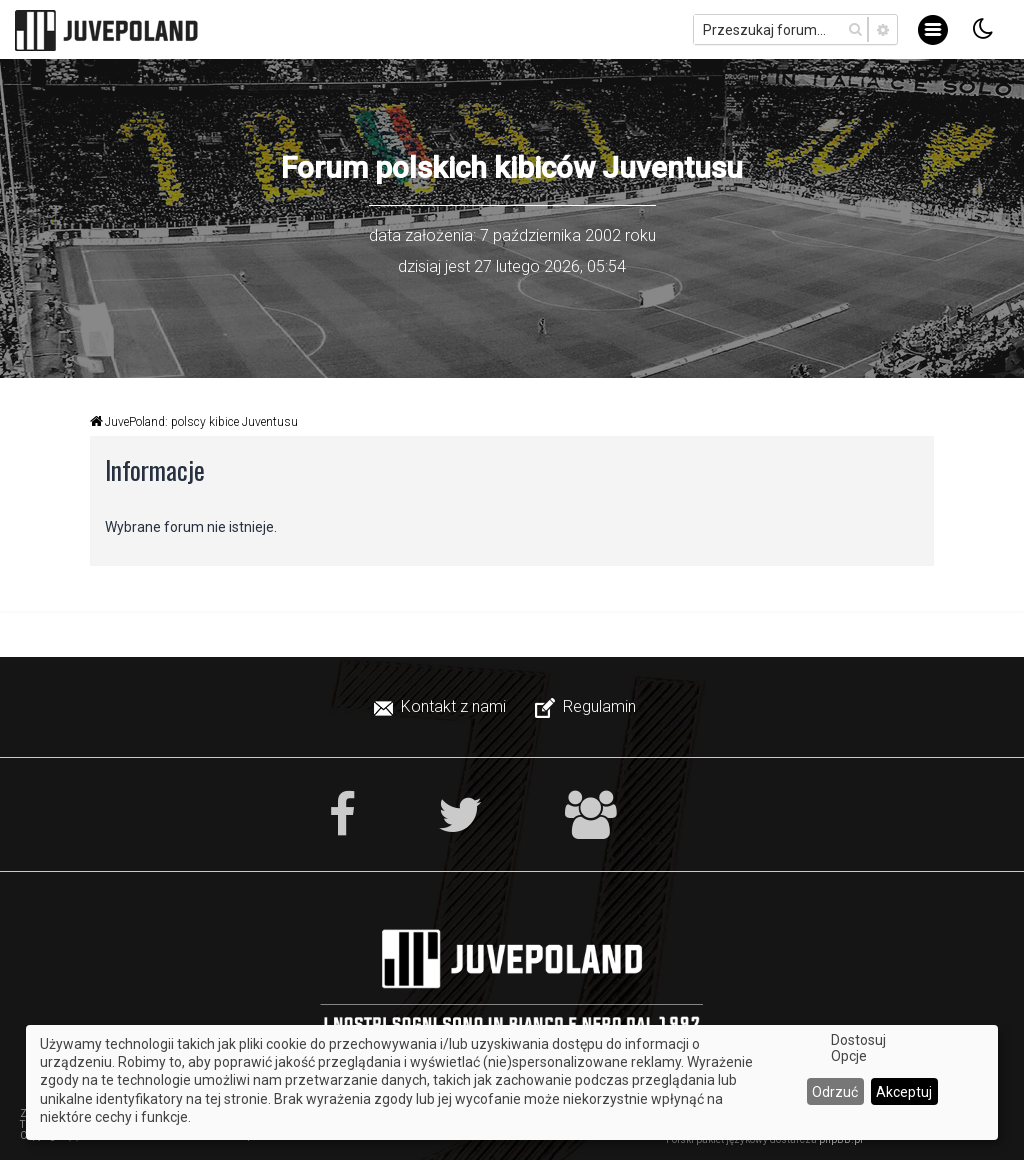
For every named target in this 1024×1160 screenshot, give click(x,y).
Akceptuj (904, 1092)
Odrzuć (835, 1092)
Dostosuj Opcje (858, 1048)
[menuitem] (442, 707)
